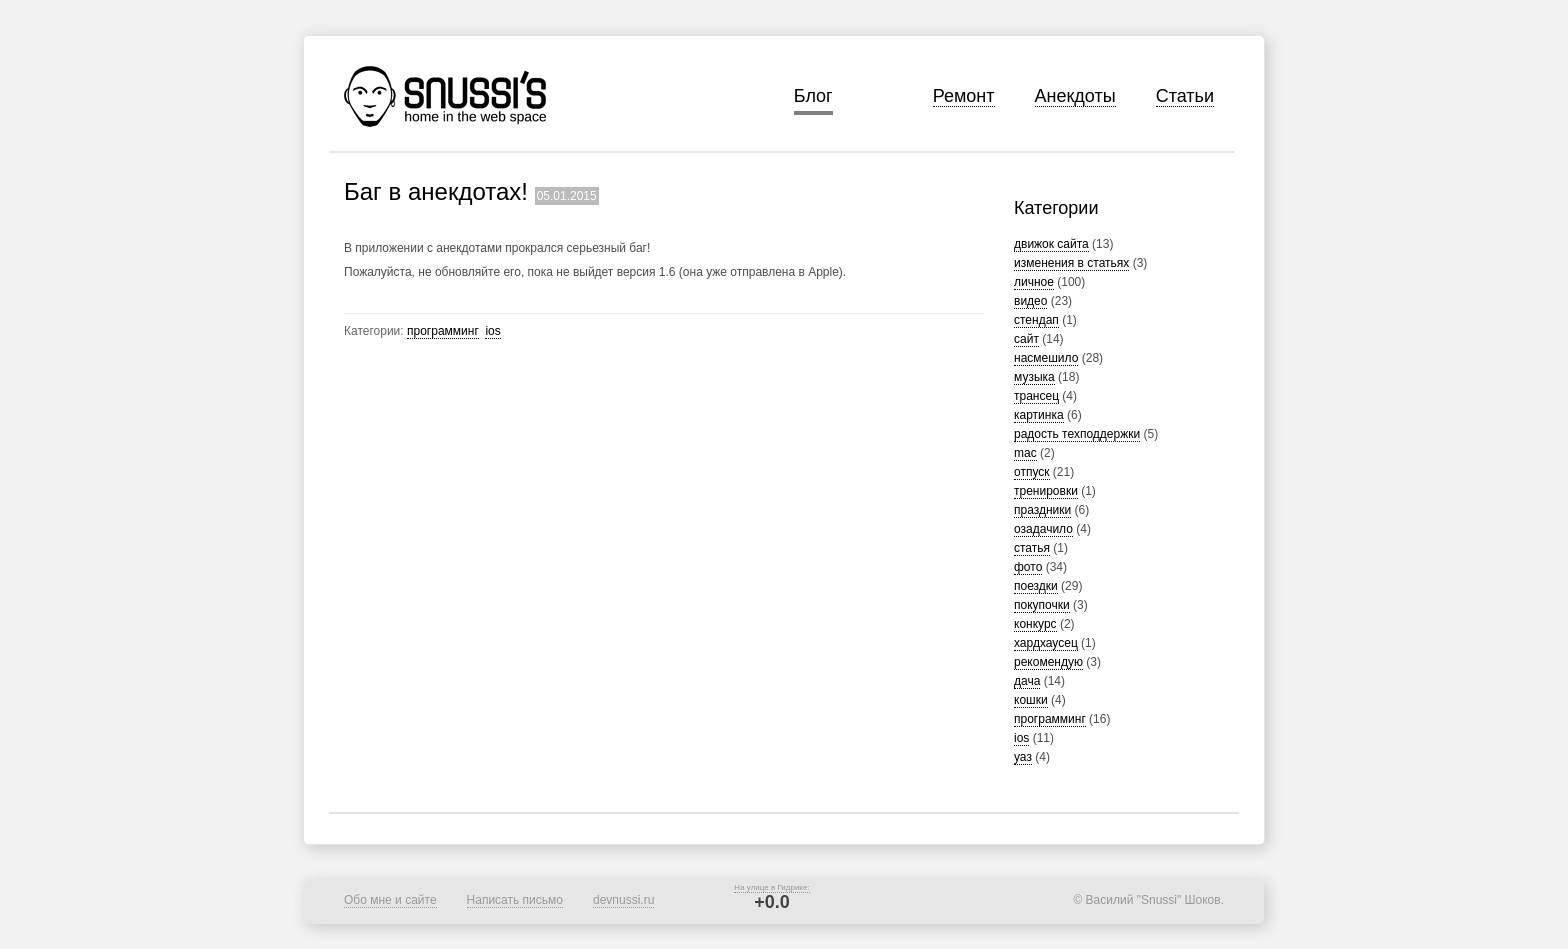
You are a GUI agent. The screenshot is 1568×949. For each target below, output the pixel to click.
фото (1028, 567)
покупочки (1042, 605)
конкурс (1035, 624)
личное (1034, 282)
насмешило (1046, 358)
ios (1021, 738)
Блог (813, 96)
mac (1025, 453)
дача (1027, 681)
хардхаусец (1046, 643)
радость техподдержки (1077, 434)
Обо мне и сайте (390, 900)
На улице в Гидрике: (771, 887)
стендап (1036, 320)
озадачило (1043, 529)
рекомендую (1048, 662)
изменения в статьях (1071, 263)
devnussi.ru (623, 900)
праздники (1042, 510)
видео (1030, 301)
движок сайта (1051, 244)
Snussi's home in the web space (445, 96)
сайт (1026, 339)
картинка (1039, 415)
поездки (1036, 586)
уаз (1023, 757)
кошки (1031, 700)
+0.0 (772, 902)
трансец (1036, 396)
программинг (1050, 719)
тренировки (1046, 491)
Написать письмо (515, 900)
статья (1032, 548)
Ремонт (964, 96)
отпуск (1032, 472)
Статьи (1185, 96)
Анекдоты (1075, 96)
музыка (1034, 377)
